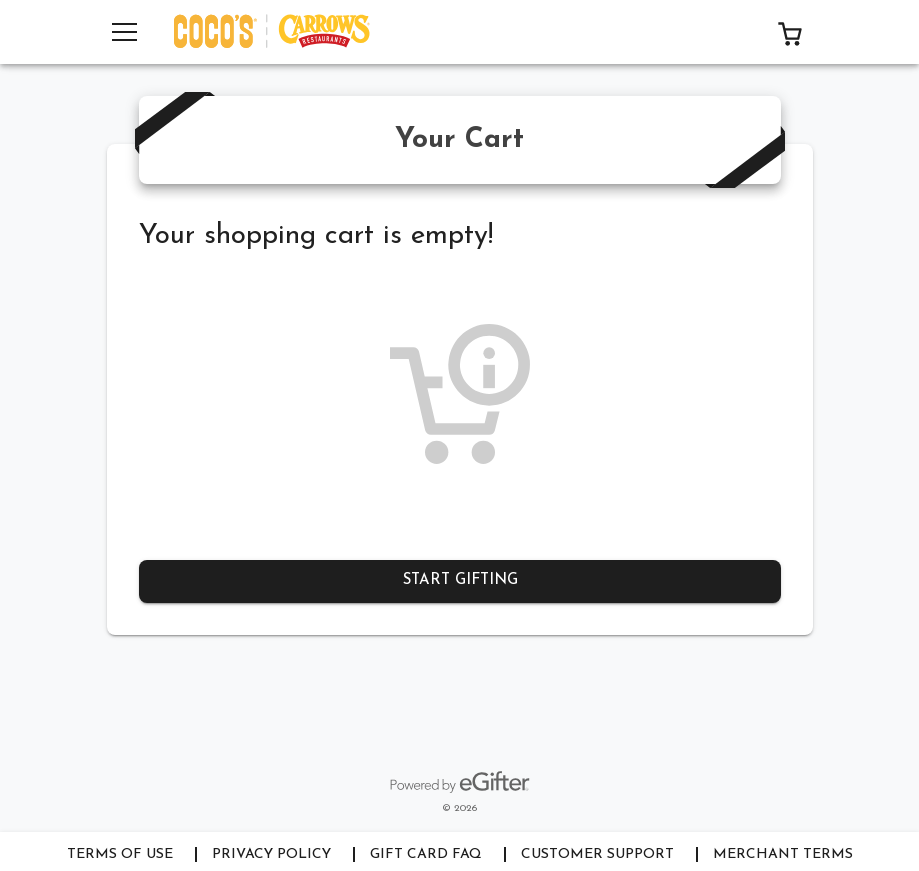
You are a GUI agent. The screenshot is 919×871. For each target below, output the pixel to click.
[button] (790, 32)
